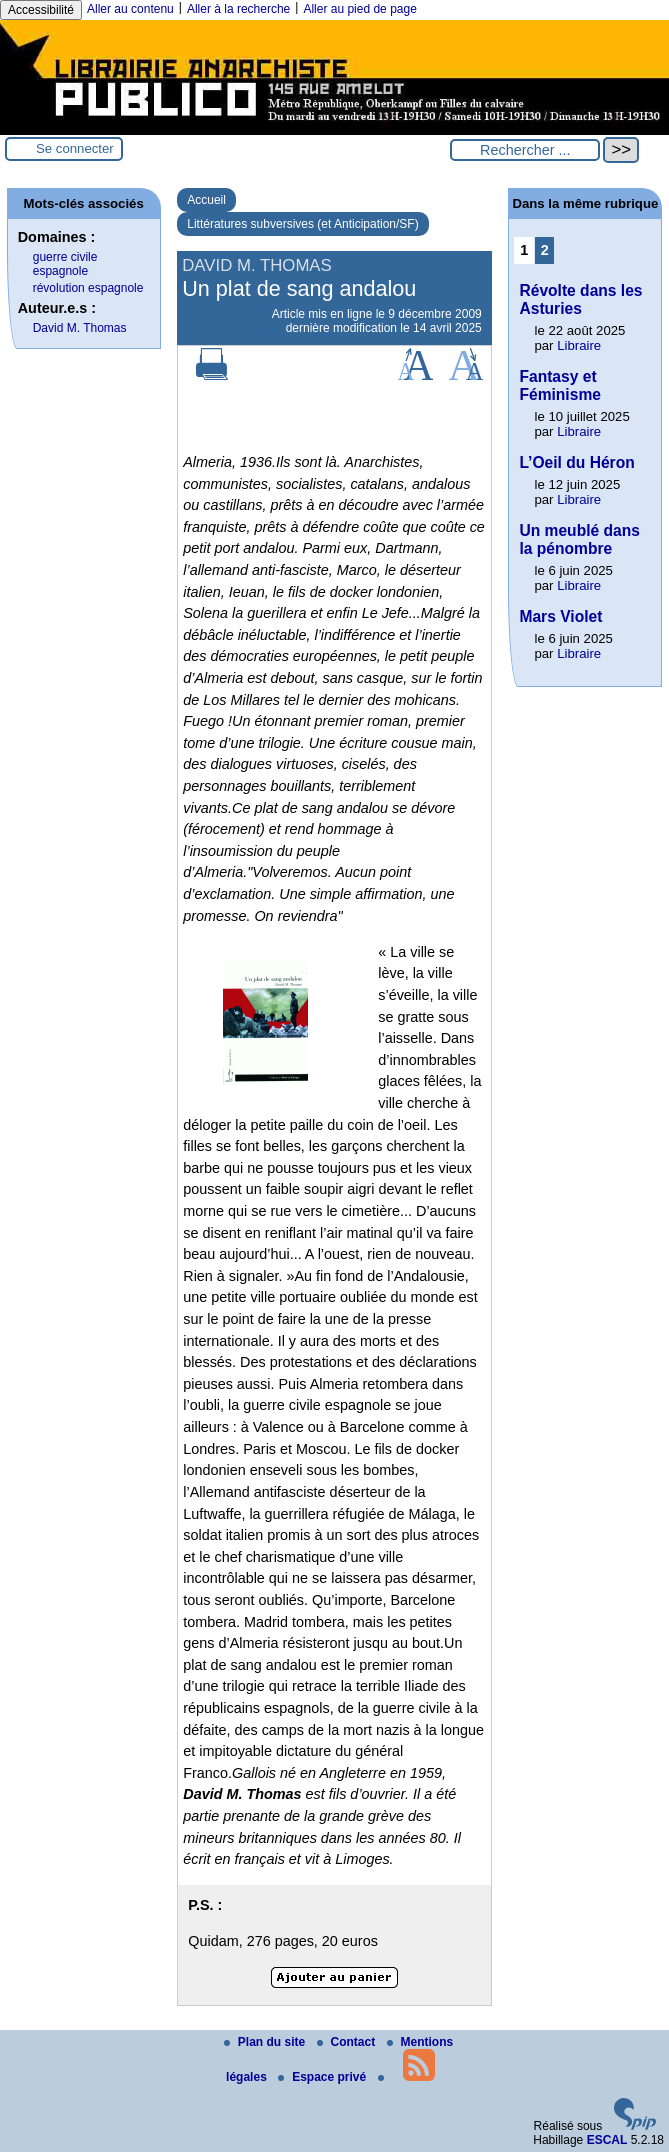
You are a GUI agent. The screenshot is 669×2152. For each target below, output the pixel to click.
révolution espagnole (88, 288)
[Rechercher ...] (525, 150)
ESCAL (607, 2140)
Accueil (206, 200)
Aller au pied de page (359, 9)
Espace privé (323, 2077)
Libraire (579, 345)
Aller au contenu (130, 9)
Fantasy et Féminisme (559, 385)
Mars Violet (560, 616)
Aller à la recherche (238, 9)
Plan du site (266, 2042)
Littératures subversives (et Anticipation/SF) (302, 224)
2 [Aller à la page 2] (545, 250)
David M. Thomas (80, 328)
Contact (348, 2042)
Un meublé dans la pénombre (579, 539)
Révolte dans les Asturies (580, 299)
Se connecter (75, 148)
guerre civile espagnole (65, 264)
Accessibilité (41, 10)
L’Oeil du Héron (576, 462)
